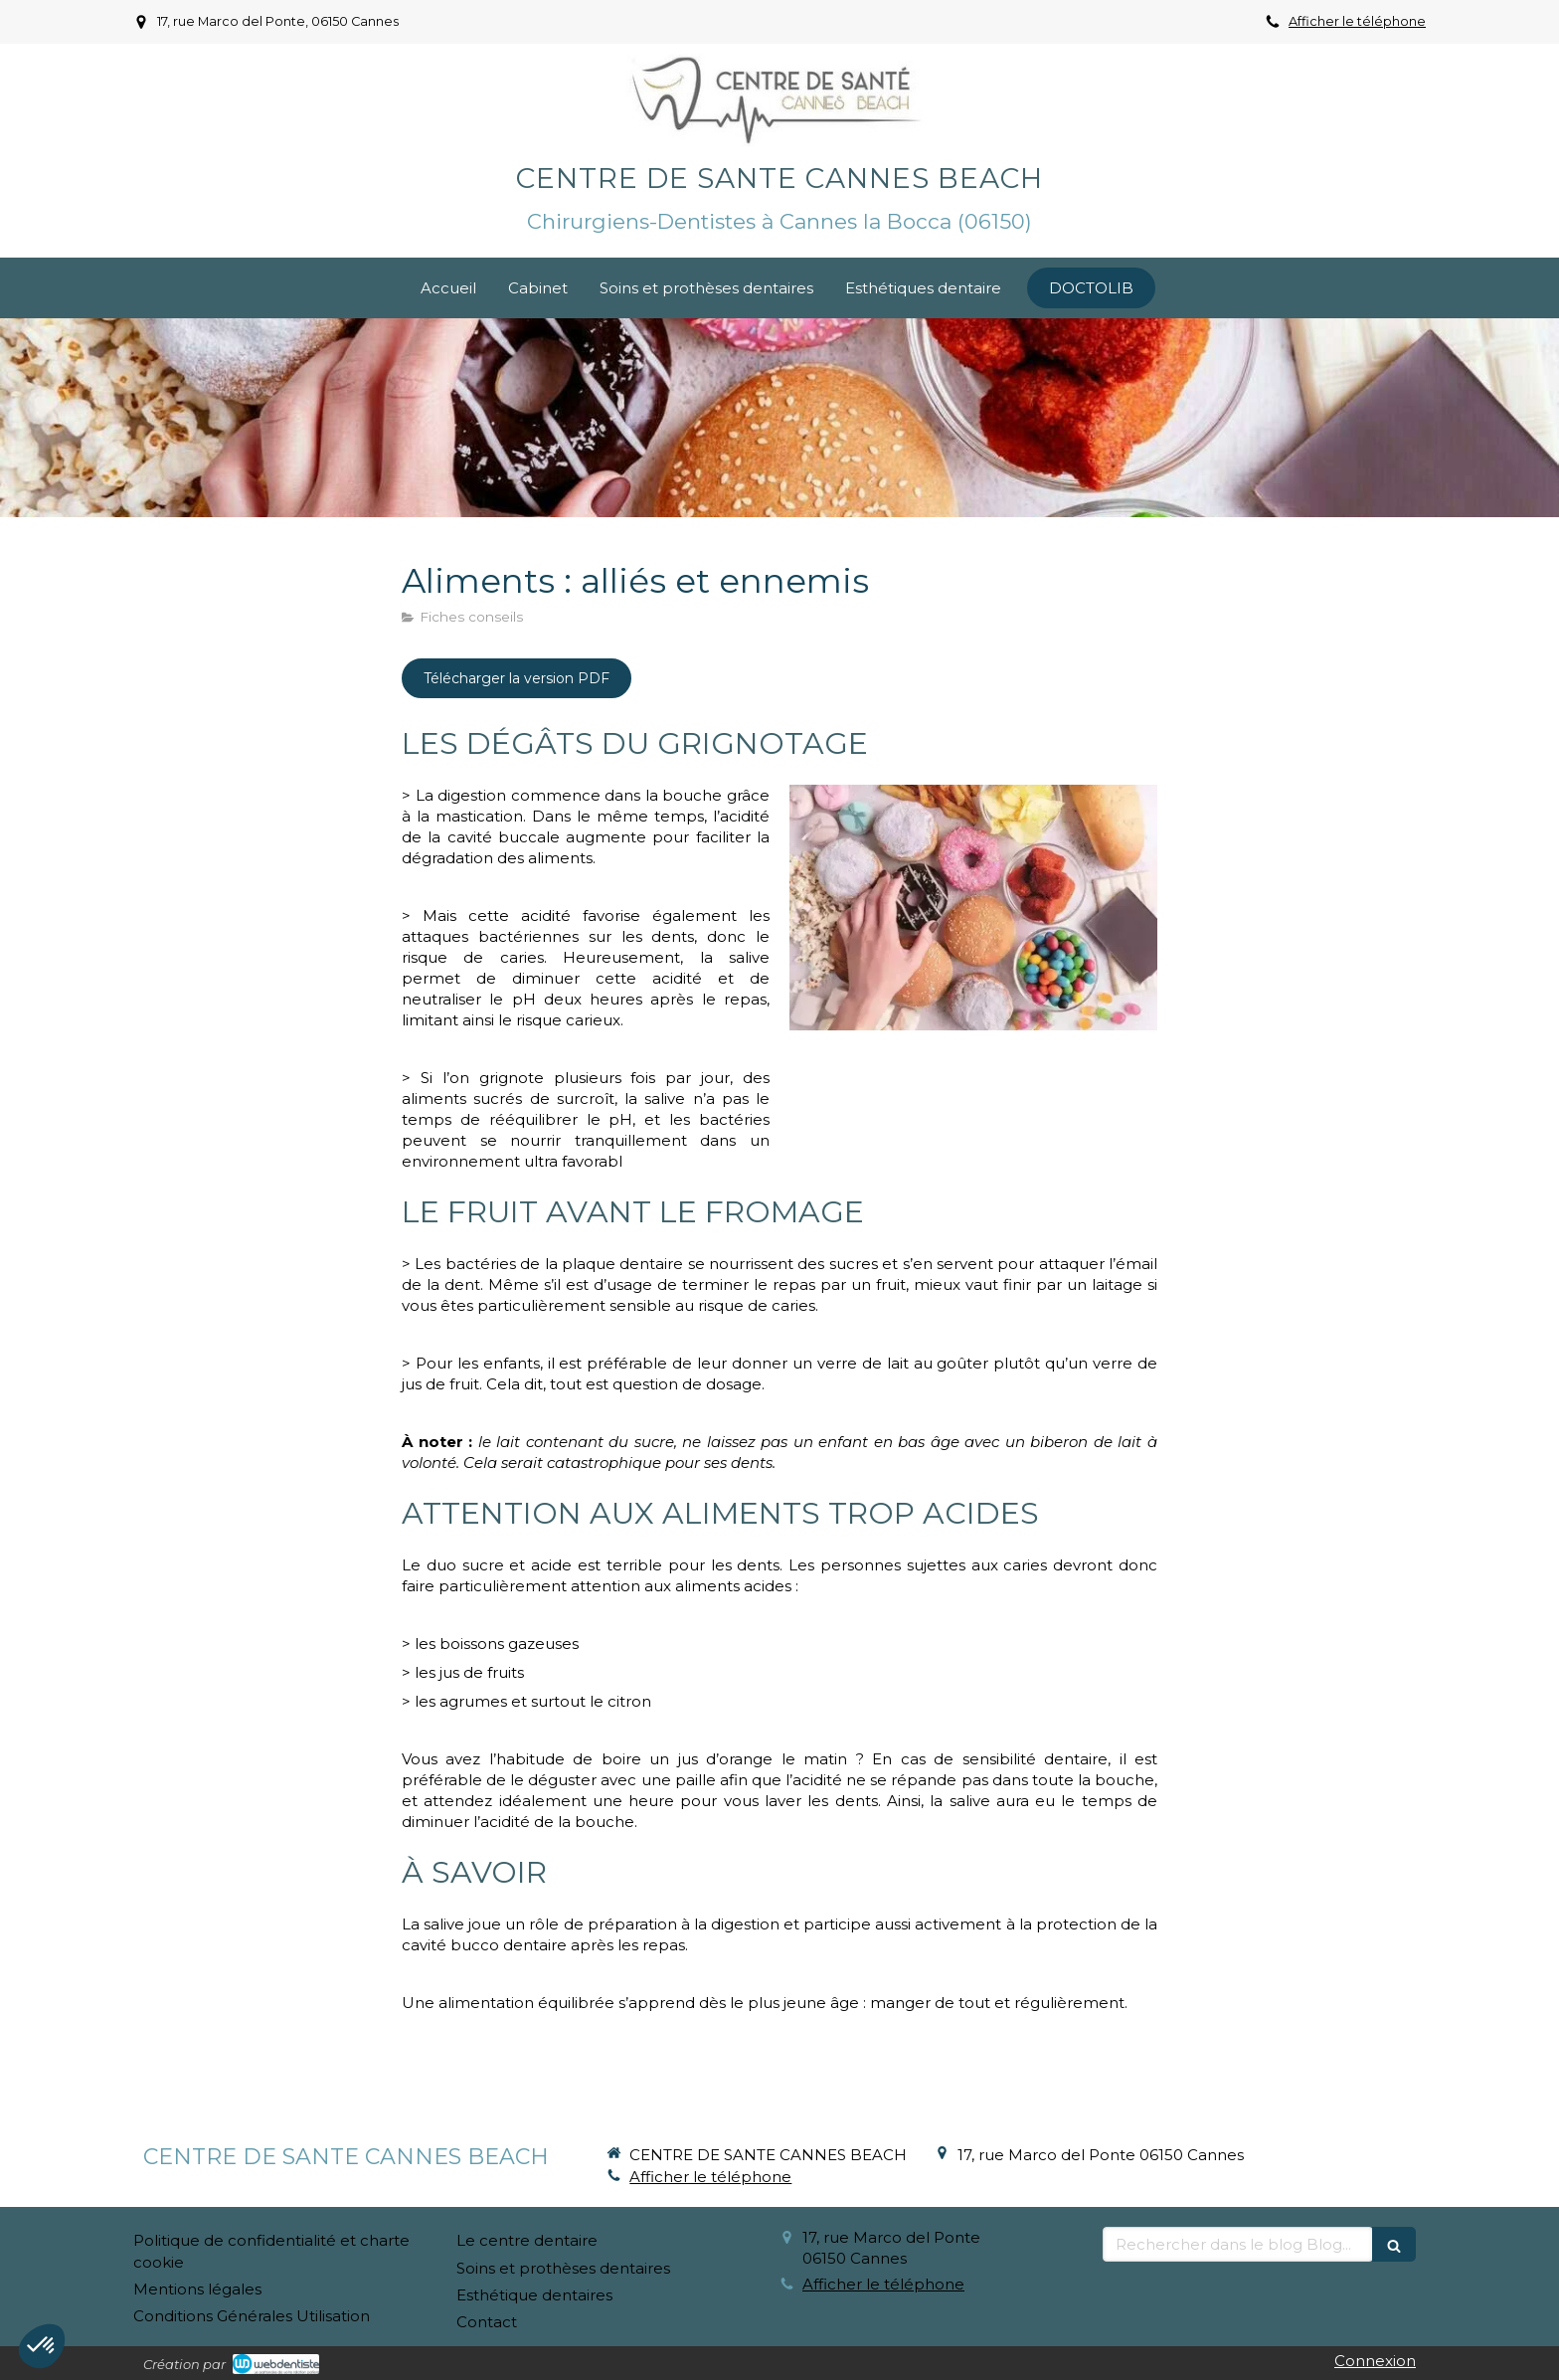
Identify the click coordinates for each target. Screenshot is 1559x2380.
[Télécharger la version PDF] (516, 678)
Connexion (1375, 2360)
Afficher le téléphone (1357, 21)
